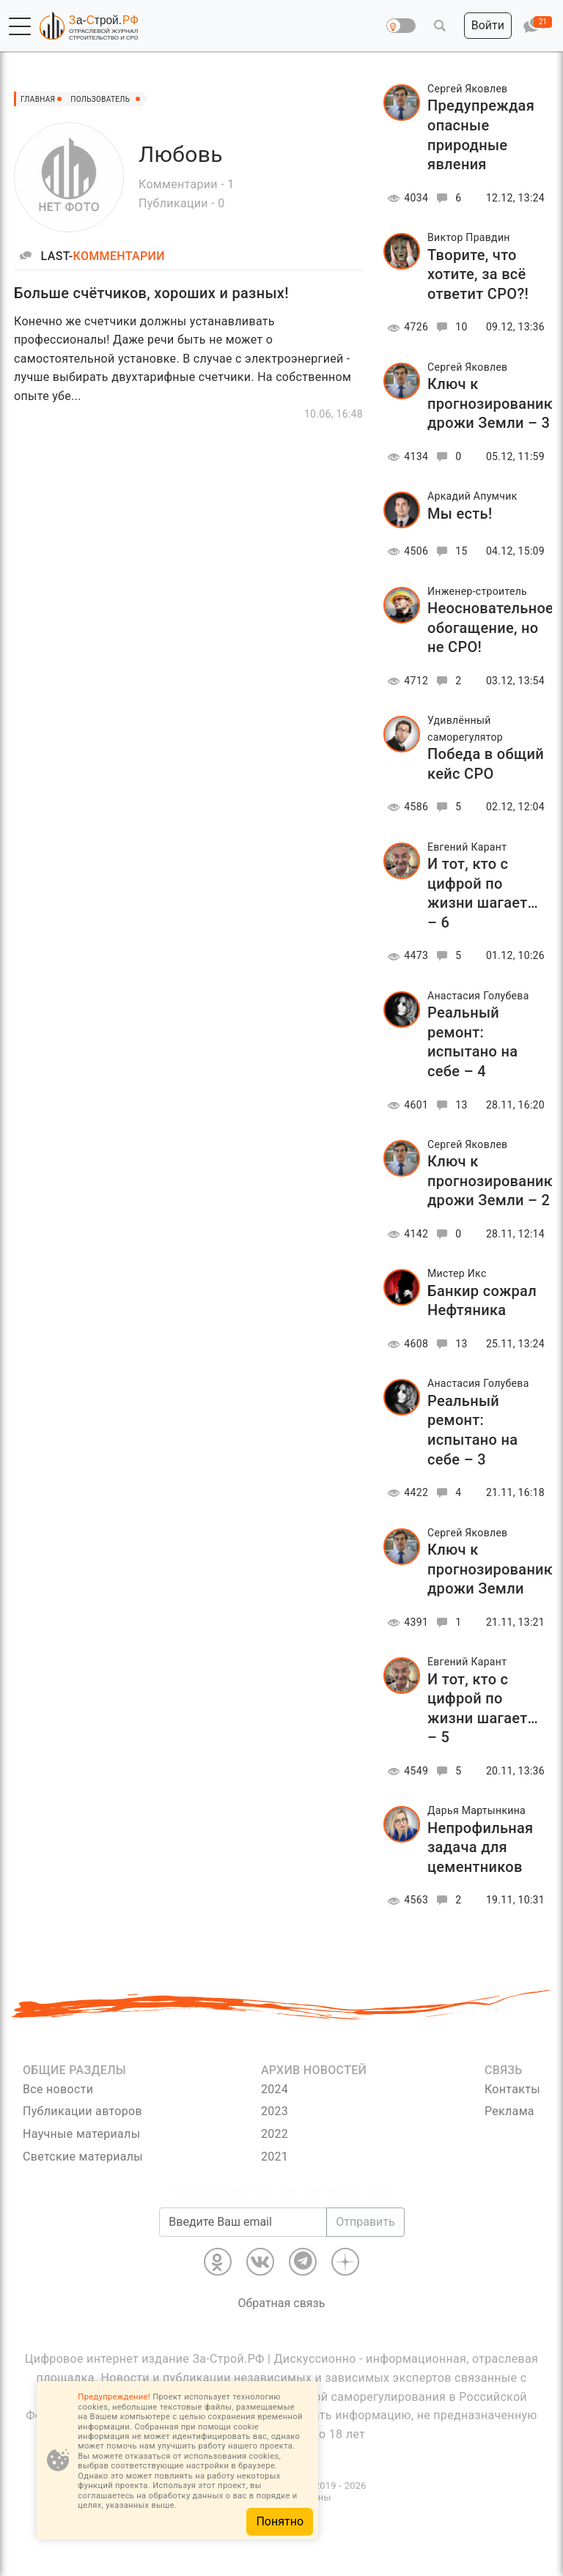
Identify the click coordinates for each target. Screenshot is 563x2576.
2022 (274, 2134)
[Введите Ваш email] (243, 2222)
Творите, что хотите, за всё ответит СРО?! (478, 274)
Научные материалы (81, 2134)
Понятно (279, 2521)
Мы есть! (460, 513)
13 (450, 1105)
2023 (274, 2111)
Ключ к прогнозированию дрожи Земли (491, 1569)
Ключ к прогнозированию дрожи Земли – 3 (491, 403)
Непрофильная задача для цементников (480, 1847)
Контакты (512, 2089)
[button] (20, 26)
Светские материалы (83, 2157)
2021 (274, 2157)
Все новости (58, 2089)
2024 (274, 2089)
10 (450, 327)
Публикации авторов (82, 2111)
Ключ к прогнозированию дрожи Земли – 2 (491, 1180)
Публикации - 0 (181, 203)
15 (450, 551)
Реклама (509, 2111)
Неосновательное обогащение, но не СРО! (490, 627)
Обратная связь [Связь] (281, 2303)
